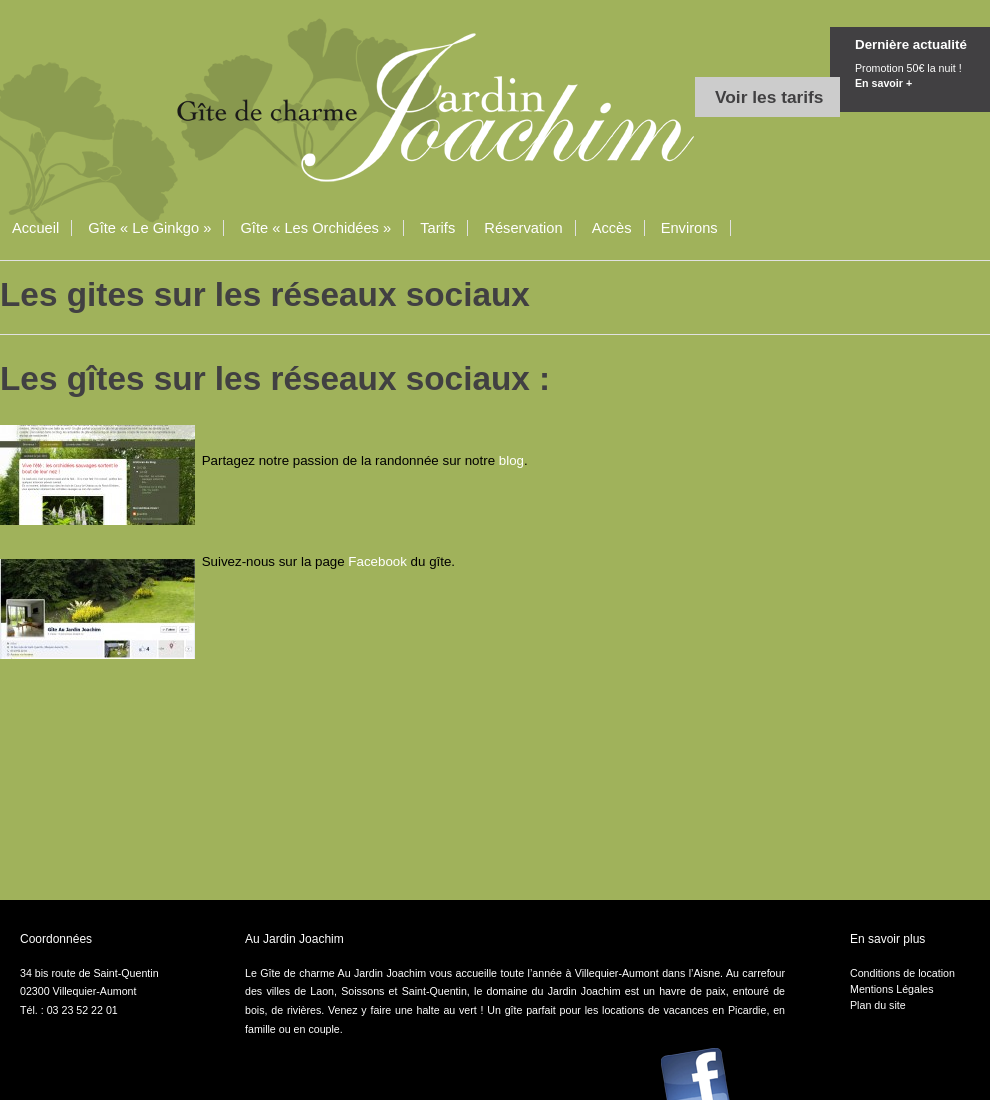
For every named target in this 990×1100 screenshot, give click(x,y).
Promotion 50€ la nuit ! (922, 77)
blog (511, 460)
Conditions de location (902, 973)
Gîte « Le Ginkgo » (149, 228)
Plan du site (878, 1005)
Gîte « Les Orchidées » (315, 228)
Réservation (523, 228)
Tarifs (437, 228)
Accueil (35, 228)
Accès (612, 228)
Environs (689, 228)
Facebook (379, 561)
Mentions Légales (892, 989)
